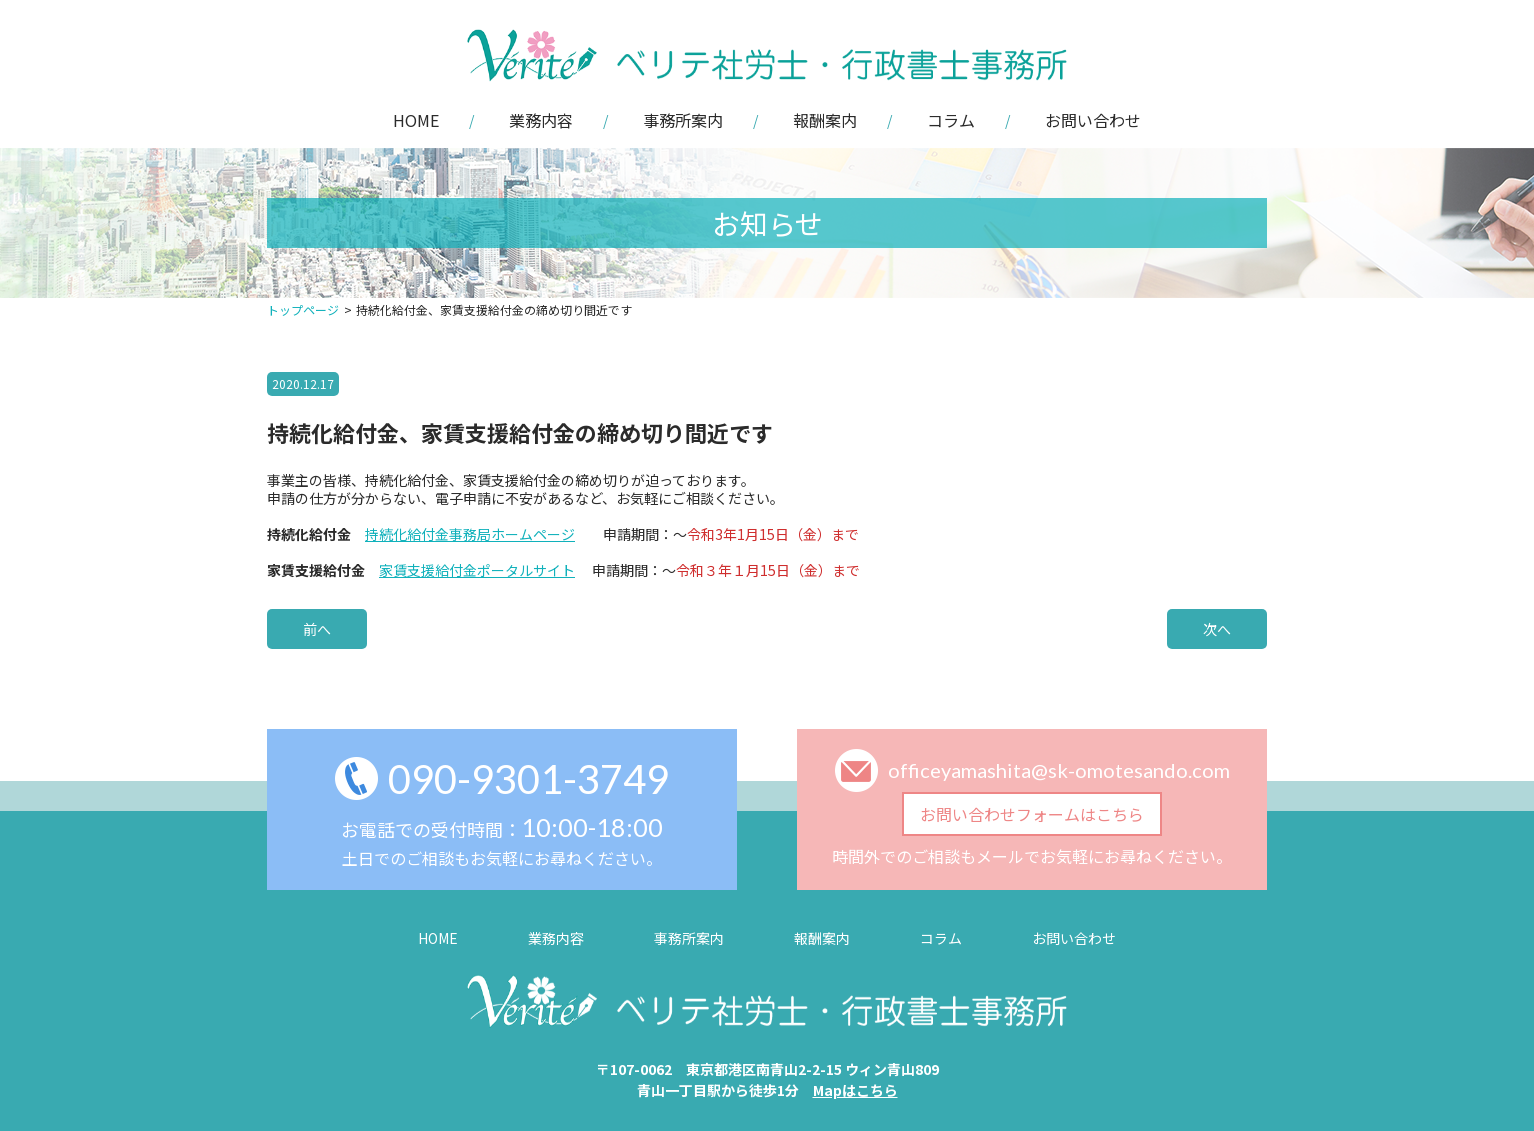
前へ (317, 629)
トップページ (303, 309)
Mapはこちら (855, 1090)
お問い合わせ (1093, 120)
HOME (416, 120)
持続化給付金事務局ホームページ (470, 534)
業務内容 (541, 120)
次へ (1217, 629)
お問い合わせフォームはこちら (1032, 814)
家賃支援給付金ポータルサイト (477, 570)
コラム (951, 120)
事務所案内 (683, 120)
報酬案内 (825, 120)
